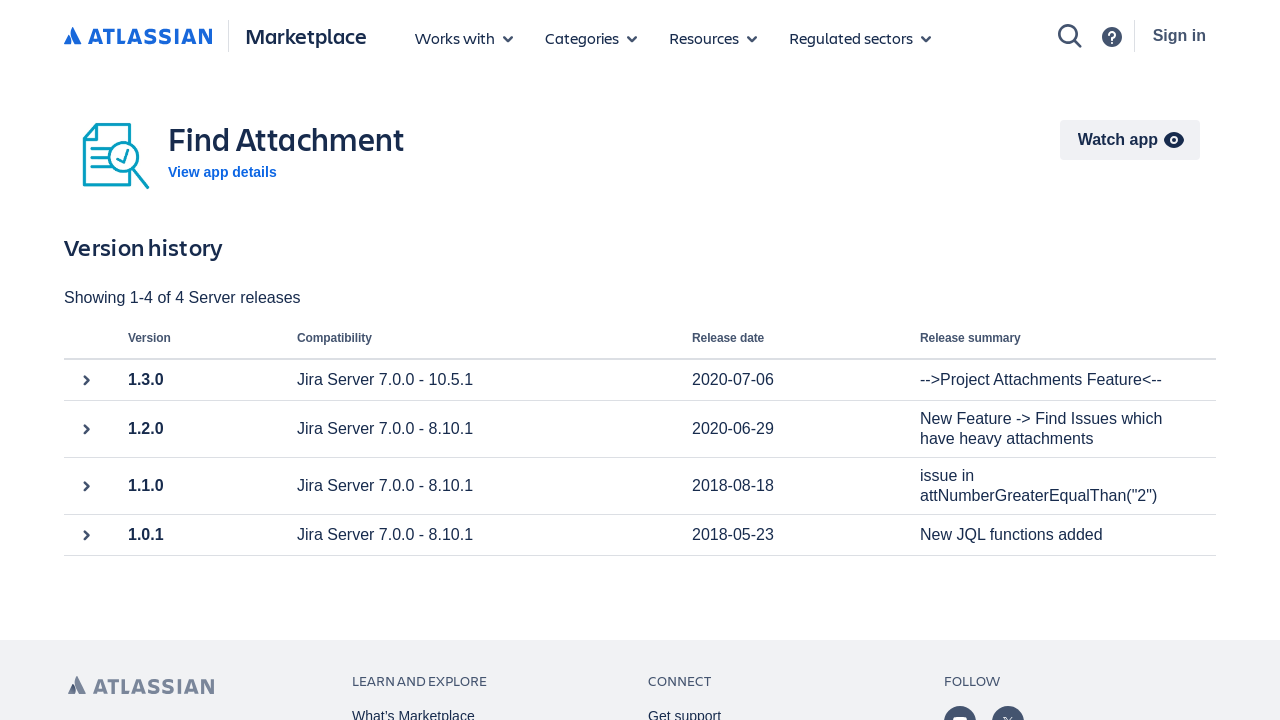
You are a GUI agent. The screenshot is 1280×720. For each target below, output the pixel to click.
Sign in (1179, 35)
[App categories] (591, 38)
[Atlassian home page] (141, 685)
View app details (222, 172)
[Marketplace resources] (713, 38)
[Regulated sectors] (860, 38)
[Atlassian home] (138, 37)
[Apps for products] (464, 38)
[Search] (1070, 36)
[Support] (1112, 37)
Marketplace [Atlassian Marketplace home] (306, 35)
